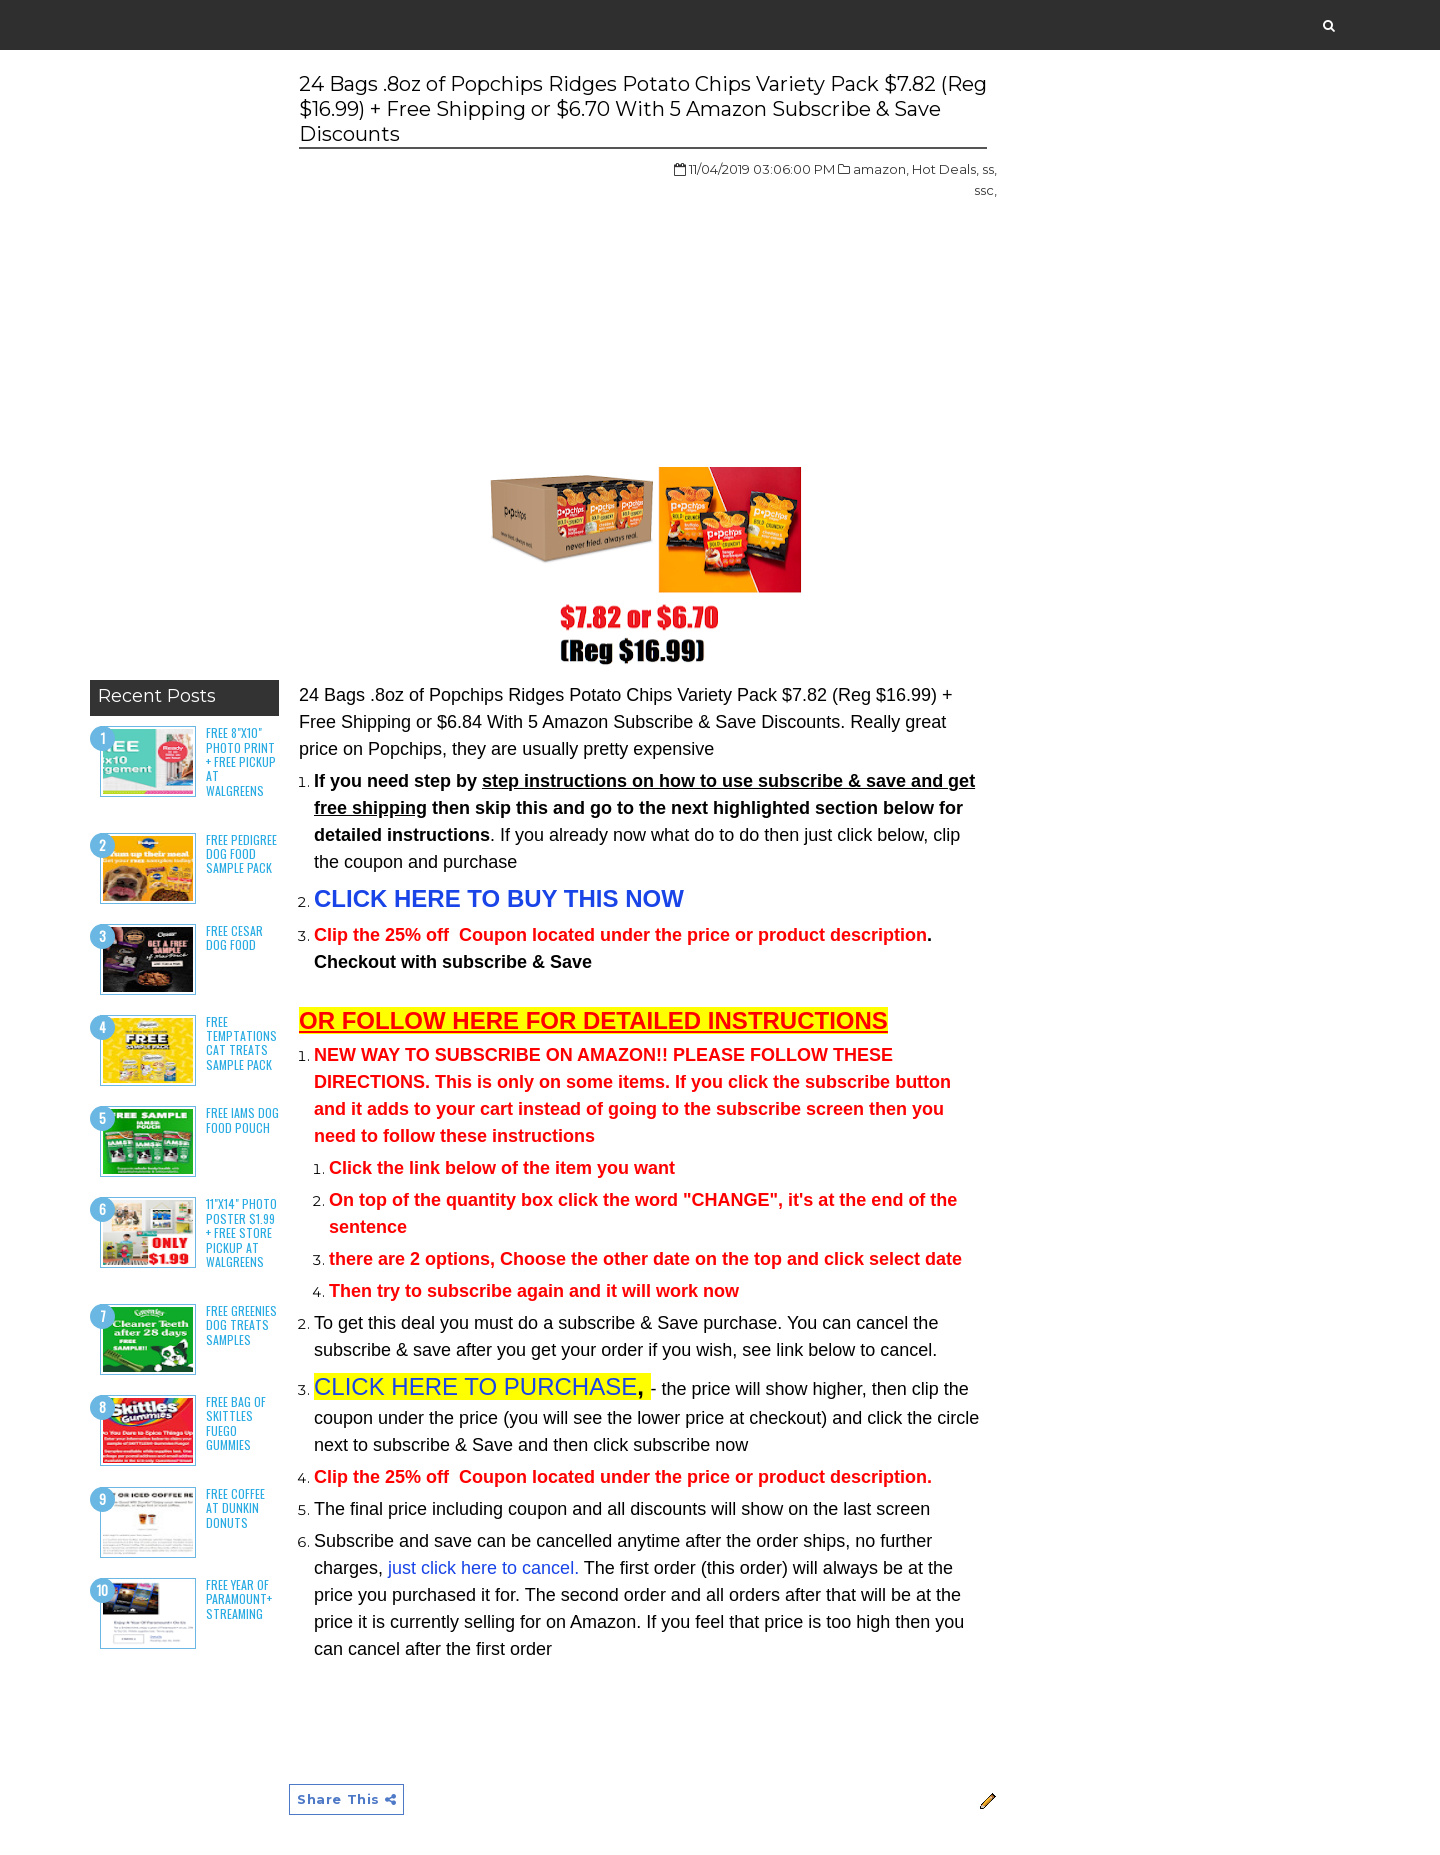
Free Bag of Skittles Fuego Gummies (236, 1423)
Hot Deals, (945, 169)
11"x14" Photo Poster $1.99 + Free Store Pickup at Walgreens (241, 1232)
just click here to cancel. (483, 1568)
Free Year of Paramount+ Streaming (239, 1599)
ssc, (985, 190)
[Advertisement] (184, 370)
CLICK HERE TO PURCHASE (475, 1386)
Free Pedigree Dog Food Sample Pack (241, 854)
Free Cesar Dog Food (234, 937)
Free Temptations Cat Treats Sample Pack (241, 1043)
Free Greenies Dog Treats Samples (241, 1325)
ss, (989, 169)
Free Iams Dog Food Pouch (242, 1119)
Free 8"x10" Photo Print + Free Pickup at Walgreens (241, 761)
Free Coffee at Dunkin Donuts (235, 1508)
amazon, (881, 169)
